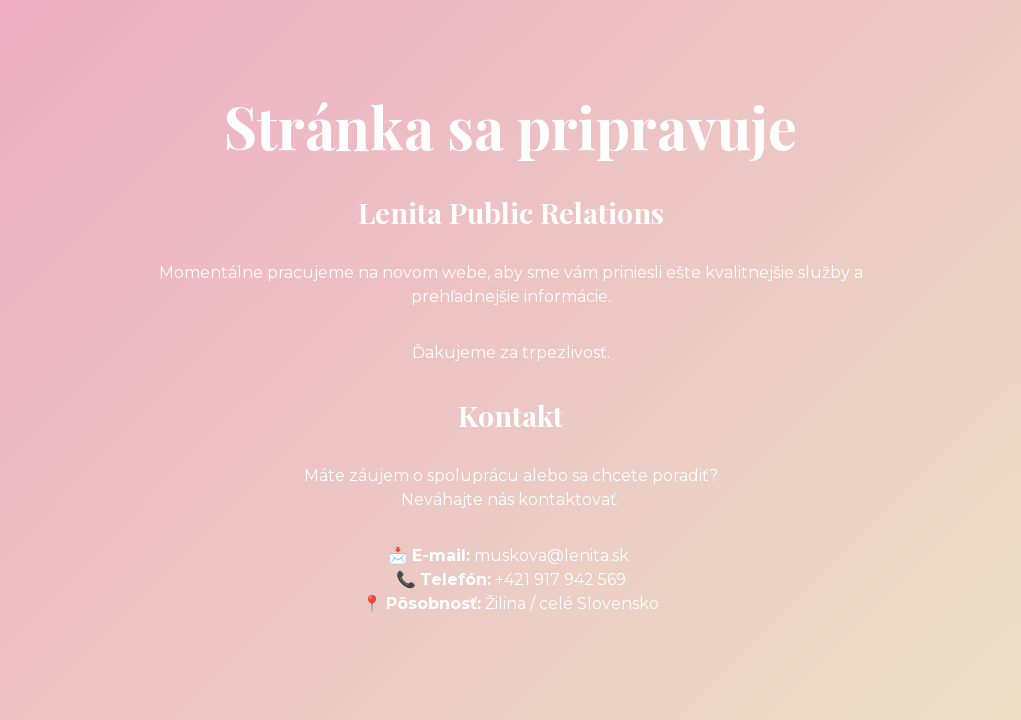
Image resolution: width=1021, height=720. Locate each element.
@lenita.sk (588, 555)
